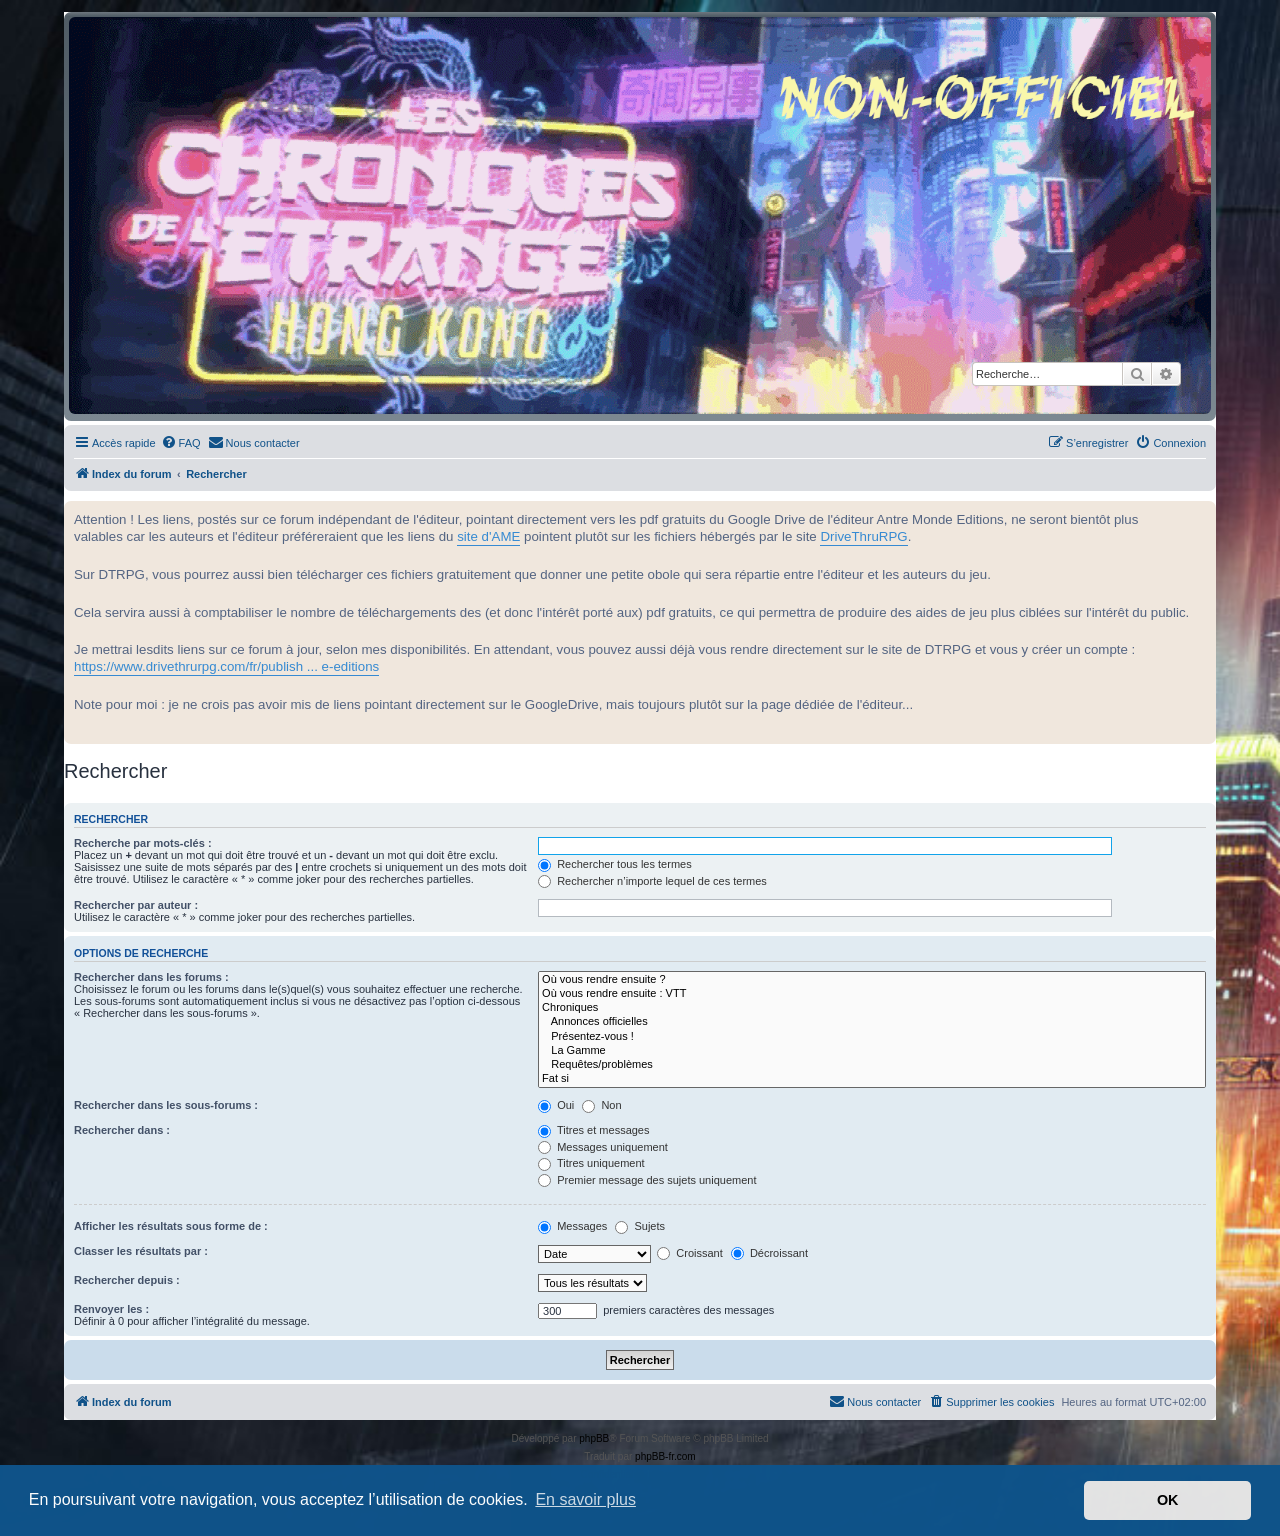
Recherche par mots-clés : (143, 843)
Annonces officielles (872, 1022)
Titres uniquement (591, 1163)
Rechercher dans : (122, 1130)
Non (601, 1105)
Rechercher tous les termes (615, 864)
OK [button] (1168, 1500)
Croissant (690, 1253)
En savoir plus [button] (585, 1499)
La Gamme (872, 1051)
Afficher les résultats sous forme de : (171, 1226)
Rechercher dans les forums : (151, 977)
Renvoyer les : (111, 1309)
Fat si (872, 1079)
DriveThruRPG (863, 536)
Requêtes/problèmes (872, 1065)
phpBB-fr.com (665, 1456)
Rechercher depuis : (127, 1280)
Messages (572, 1226)
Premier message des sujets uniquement (647, 1180)
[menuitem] (181, 443)
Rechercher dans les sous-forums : (166, 1105)
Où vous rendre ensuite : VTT (872, 994)
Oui (556, 1105)
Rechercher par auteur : (136, 905)
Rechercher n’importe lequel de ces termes (652, 881)
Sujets (640, 1226)
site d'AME (488, 536)
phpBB (594, 1438)
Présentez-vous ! (872, 1037)
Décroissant (769, 1253)
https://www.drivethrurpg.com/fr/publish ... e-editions (226, 666)
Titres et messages (593, 1130)
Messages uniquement (603, 1147)
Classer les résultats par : (141, 1251)
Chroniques (872, 1008)
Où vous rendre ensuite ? (872, 980)
